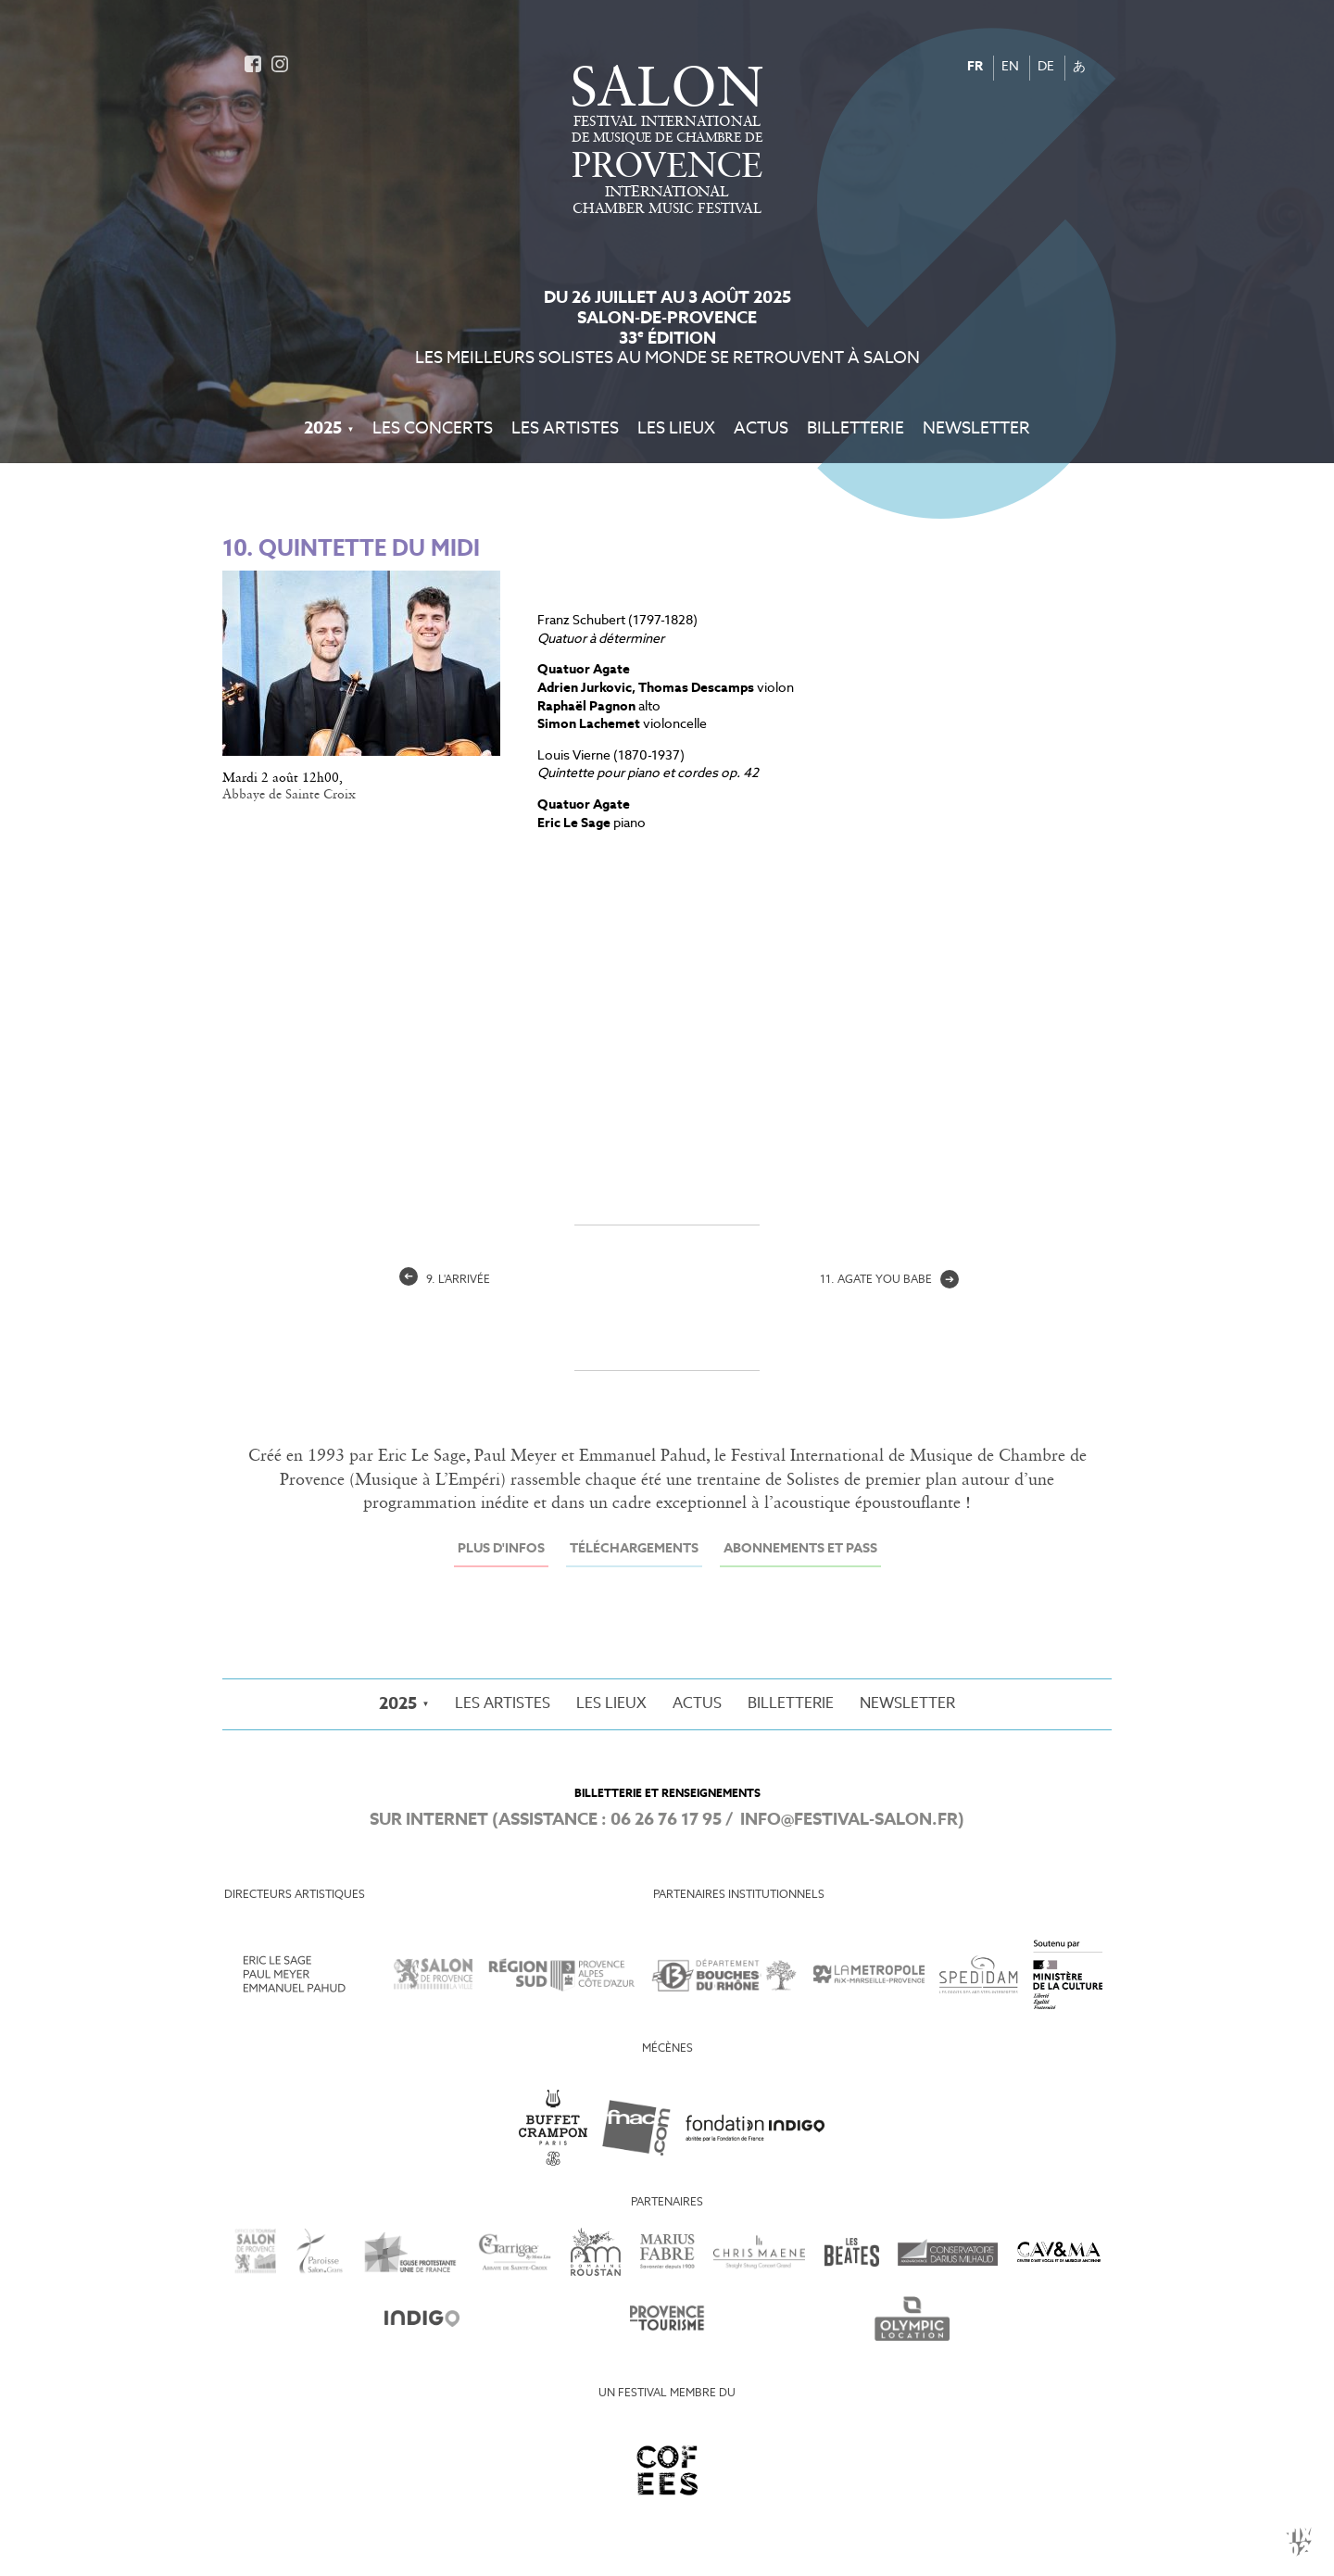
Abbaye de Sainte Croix (289, 794)
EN (1010, 67)
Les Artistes (565, 429)
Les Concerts (432, 429)
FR (975, 67)
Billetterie (855, 429)
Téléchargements (634, 1549)
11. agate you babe (889, 1280)
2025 (323, 429)
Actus (761, 429)
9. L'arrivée (444, 1280)
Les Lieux (676, 429)
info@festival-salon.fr (849, 1820)
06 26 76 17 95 (666, 1820)
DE (1046, 67)
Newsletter (976, 429)
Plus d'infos (501, 1549)
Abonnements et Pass (800, 1549)
